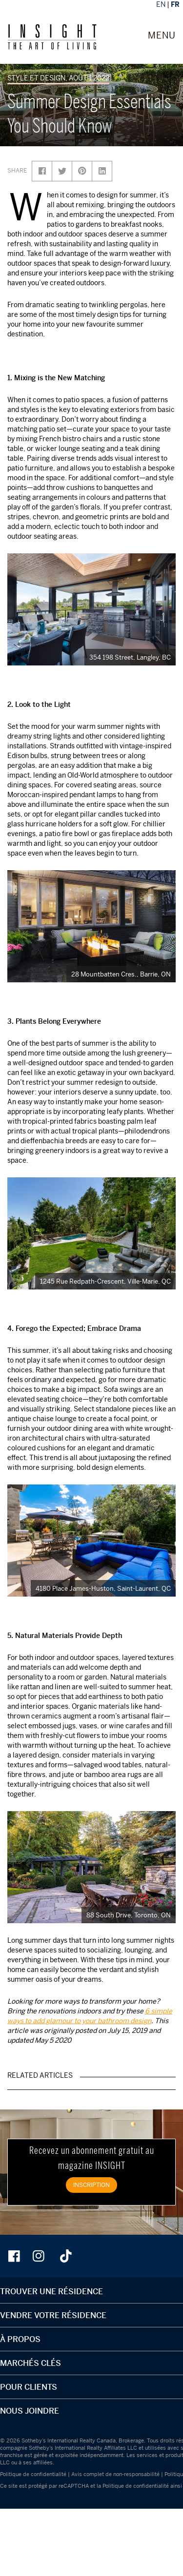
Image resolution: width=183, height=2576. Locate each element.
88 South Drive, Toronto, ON (128, 1915)
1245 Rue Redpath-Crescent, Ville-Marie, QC (105, 1281)
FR (175, 4)
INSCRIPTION (91, 2184)
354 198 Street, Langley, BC (130, 657)
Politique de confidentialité (33, 2474)
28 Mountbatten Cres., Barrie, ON (121, 974)
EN (160, 4)
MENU (162, 35)
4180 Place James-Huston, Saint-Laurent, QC (103, 1588)
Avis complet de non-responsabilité (115, 2474)
